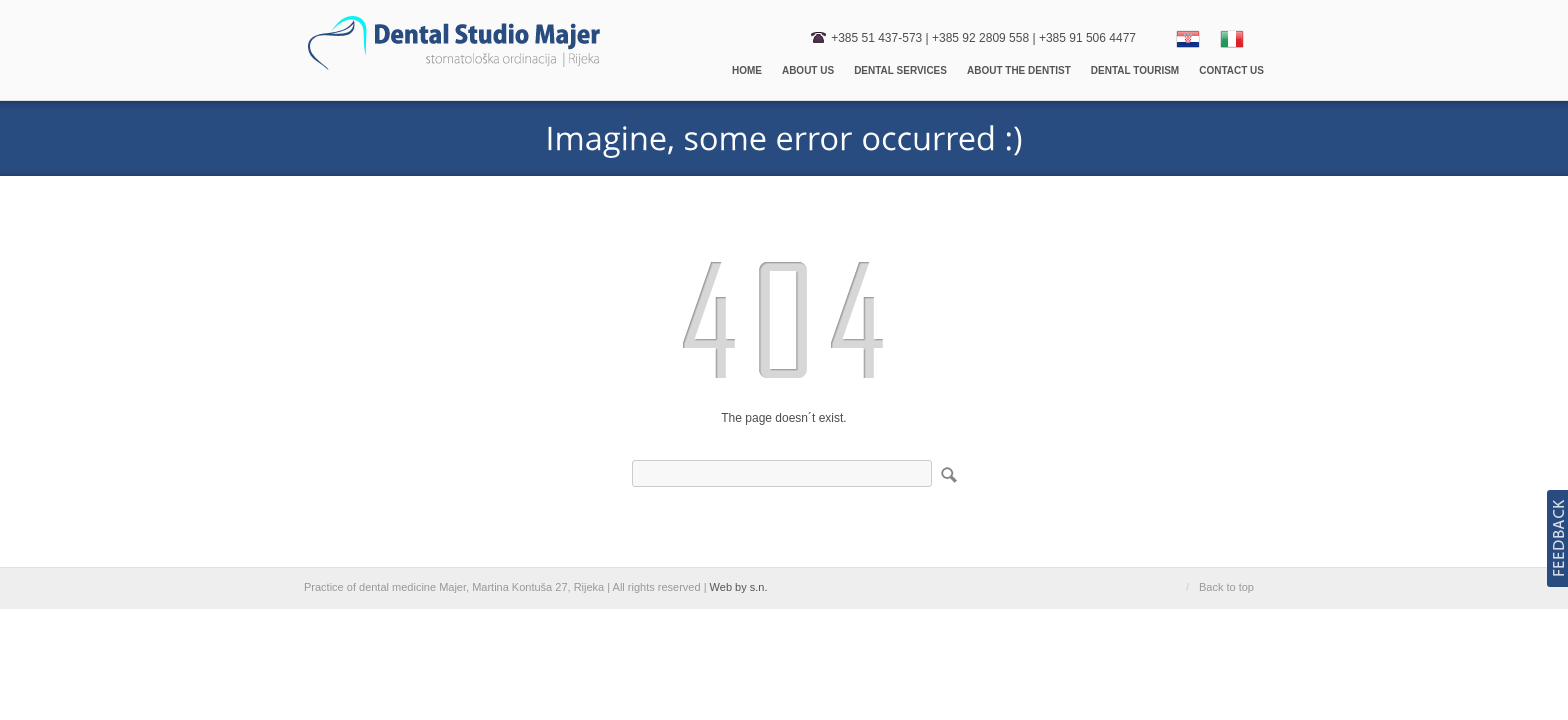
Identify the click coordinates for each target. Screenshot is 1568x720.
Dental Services (900, 70)
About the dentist (1019, 70)
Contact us (1231, 70)
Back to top (1226, 587)
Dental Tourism (1135, 70)
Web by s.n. (739, 587)
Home (747, 70)
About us (808, 70)
